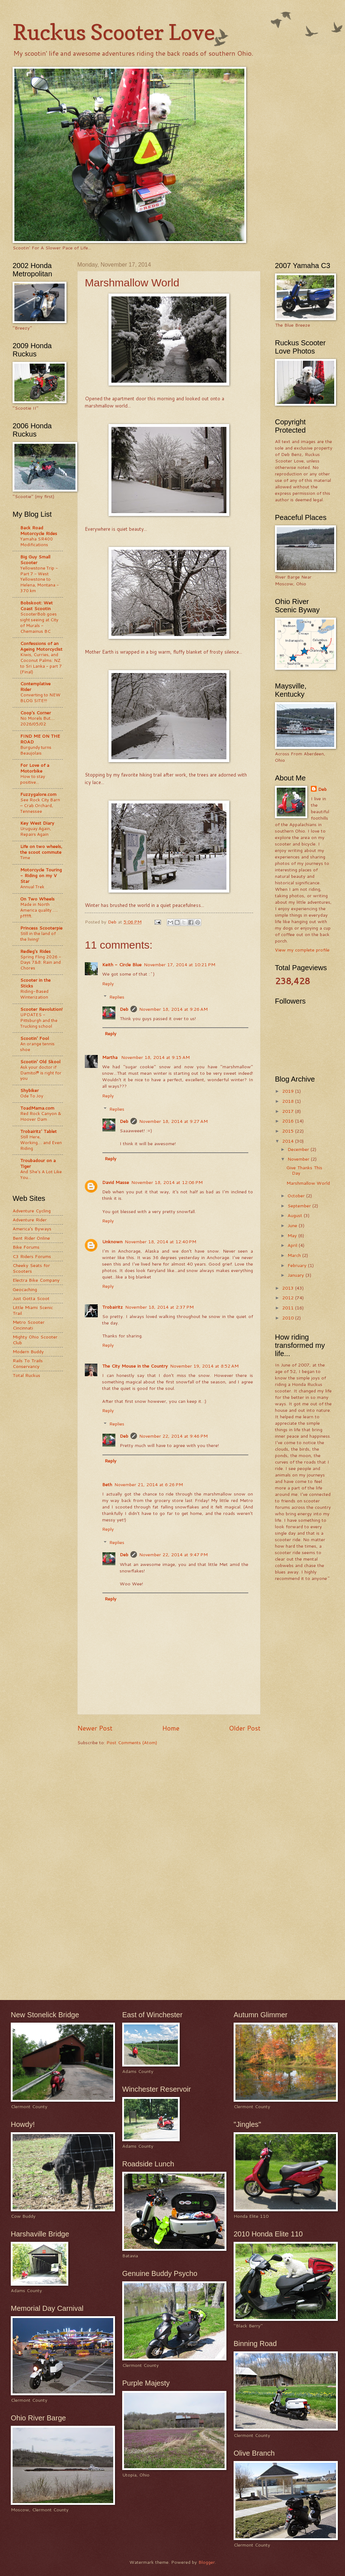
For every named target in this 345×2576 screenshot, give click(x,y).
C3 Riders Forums (32, 1256)
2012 (288, 1297)
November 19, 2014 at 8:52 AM (204, 1366)
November (299, 1159)
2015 (288, 1131)
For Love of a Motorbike (34, 768)
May (293, 1235)
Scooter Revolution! (41, 1009)
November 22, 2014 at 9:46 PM (173, 1436)
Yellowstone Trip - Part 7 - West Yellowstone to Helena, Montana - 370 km (39, 579)
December (299, 1149)
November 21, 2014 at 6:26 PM (148, 1484)
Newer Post (94, 1728)
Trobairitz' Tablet (38, 1131)
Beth (107, 1484)
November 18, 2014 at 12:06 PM (167, 1182)
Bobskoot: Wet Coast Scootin (36, 605)
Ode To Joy (31, 1096)
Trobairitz (112, 1307)
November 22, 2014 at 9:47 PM (173, 1554)
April (293, 1245)
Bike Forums (26, 1247)
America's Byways (32, 1228)
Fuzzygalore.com (38, 794)
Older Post (245, 1728)
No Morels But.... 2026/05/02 (37, 721)
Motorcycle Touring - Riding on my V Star (41, 875)
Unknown (112, 1241)
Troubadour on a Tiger (38, 1163)
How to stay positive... (32, 779)
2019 (288, 1091)
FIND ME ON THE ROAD (40, 739)
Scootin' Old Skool (40, 1061)
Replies (116, 997)
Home (170, 1728)
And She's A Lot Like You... (41, 1174)
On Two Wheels (37, 898)
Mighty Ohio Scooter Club (35, 1339)
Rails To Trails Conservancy (28, 1363)
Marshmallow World (308, 1183)
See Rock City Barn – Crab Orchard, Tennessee (40, 805)
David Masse (115, 1182)
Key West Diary (37, 823)
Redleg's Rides (35, 951)
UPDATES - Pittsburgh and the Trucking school (39, 1020)
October (297, 1195)
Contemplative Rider (35, 686)
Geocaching (25, 1289)
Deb (124, 1009)
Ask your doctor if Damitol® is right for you (40, 1073)
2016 (288, 1121)
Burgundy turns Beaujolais (35, 750)
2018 (288, 1101)
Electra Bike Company (36, 1280)
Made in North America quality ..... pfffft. (39, 910)
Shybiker (29, 1090)
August (296, 1215)
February (298, 1265)
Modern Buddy (28, 1351)
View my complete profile (302, 949)
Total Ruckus (26, 1375)
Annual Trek (32, 887)
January (296, 1275)
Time (25, 857)
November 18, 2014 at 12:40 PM (160, 1241)
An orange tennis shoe (37, 1046)
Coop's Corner (35, 712)
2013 (288, 1288)
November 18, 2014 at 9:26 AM (173, 1009)
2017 (288, 1111)
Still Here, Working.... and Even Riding (41, 1142)
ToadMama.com (37, 1108)
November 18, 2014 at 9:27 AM (173, 1121)
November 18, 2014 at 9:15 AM (155, 1057)
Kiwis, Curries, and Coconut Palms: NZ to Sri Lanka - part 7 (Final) (41, 663)
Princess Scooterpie (41, 928)
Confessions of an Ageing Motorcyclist (41, 646)
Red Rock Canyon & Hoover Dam (40, 1116)
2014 (288, 1141)
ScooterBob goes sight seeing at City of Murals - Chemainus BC (39, 622)
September (300, 1205)
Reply (108, 983)
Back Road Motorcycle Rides (38, 530)
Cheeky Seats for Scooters (31, 1268)
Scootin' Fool (34, 1038)
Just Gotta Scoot (31, 1298)
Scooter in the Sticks (35, 983)
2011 (288, 1307)
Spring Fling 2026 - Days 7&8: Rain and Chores (40, 962)
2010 (288, 1317)
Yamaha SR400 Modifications (36, 542)
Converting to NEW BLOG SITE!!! (40, 698)
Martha (110, 1057)
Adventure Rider (30, 1219)
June (293, 1225)
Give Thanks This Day (304, 1170)
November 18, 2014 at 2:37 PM (159, 1307)
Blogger (206, 2562)
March (295, 1255)
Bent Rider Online (31, 1238)
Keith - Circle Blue (122, 964)
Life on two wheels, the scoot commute (41, 849)
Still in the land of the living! (38, 936)
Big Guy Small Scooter (35, 559)
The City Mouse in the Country (135, 1366)
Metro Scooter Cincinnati (29, 1325)
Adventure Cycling (32, 1210)
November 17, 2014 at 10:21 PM (179, 964)
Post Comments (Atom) (131, 1742)
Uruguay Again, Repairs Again (35, 831)
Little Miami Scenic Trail (33, 1310)
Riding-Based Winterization (34, 994)
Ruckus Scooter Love (114, 32)
